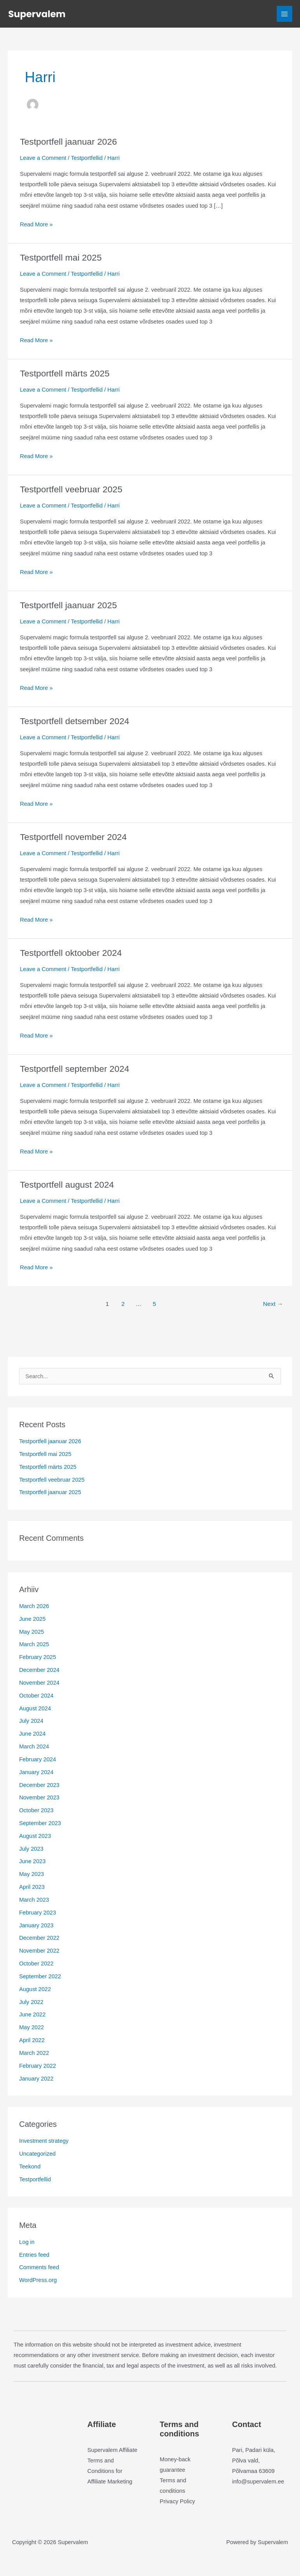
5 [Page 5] (154, 1303)
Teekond (29, 2166)
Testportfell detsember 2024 (74, 721)
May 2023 (31, 1874)
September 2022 (40, 1976)
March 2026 (34, 1606)
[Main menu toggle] (284, 13)
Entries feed (34, 2255)
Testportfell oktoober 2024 (71, 953)
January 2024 (36, 1772)
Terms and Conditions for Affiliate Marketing (110, 2471)
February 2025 (37, 1657)
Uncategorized (37, 2154)
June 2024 (32, 1734)
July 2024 (31, 1721)
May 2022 (31, 2027)
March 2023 (34, 1900)
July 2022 (31, 2002)
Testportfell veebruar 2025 (71, 489)
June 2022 (32, 2014)
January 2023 (36, 1925)
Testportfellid (87, 158)
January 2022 (36, 2079)
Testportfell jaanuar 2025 (68, 605)
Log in (27, 2242)
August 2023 (35, 1836)
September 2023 (40, 1823)
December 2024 (39, 1670)
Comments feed (39, 2267)
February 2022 (37, 2066)
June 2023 (32, 1861)
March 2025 (34, 1644)
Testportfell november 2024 (73, 837)
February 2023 (37, 1912)
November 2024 (39, 1683)
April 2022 (32, 2040)
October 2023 (36, 1810)
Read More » (36, 224)
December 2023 (39, 1785)
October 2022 (36, 1963)
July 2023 (31, 1849)
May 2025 (31, 1632)
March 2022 (34, 2053)
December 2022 (39, 1938)
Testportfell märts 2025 (65, 373)
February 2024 (37, 1759)
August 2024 (35, 1708)
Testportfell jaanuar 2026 (68, 141)
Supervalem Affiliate (112, 2450)
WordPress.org (38, 2280)
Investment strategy (43, 2141)
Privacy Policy (177, 2501)
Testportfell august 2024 (67, 1185)
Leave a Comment (43, 158)
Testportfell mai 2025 (60, 257)
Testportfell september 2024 (74, 1069)
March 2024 (34, 1746)
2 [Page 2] (123, 1303)
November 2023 (39, 1797)
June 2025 (32, 1619)
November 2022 (39, 1951)
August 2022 (35, 1989)
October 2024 (36, 1695)
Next (273, 1303)
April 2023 (32, 1887)
